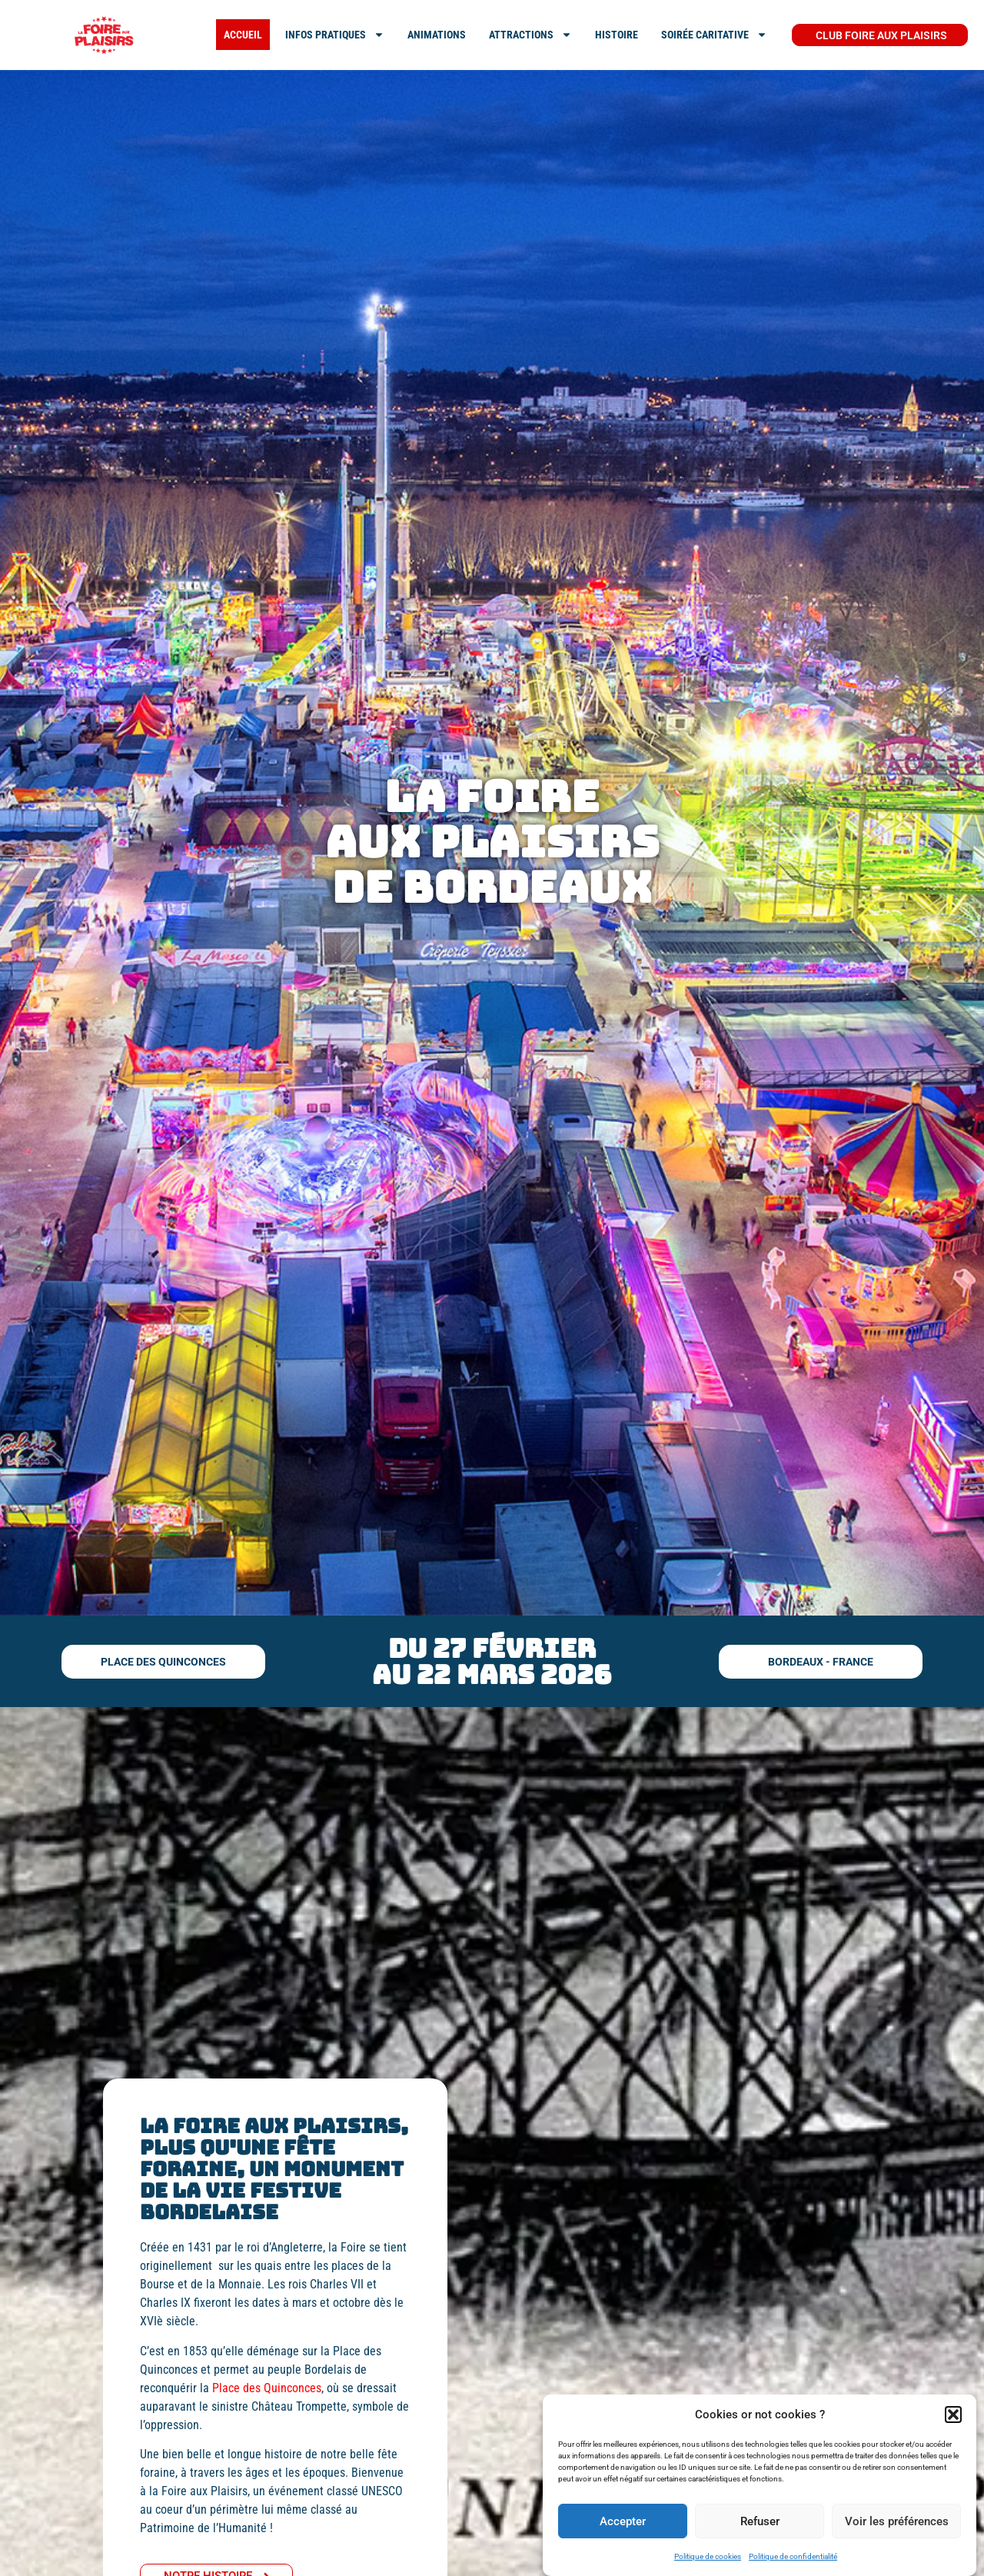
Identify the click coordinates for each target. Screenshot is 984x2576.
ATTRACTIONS (530, 35)
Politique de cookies (707, 2556)
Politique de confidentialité (793, 2556)
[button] (953, 2414)
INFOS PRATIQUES (334, 35)
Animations (436, 34)
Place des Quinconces (266, 2388)
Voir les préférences (897, 2521)
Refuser (760, 2521)
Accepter (623, 2521)
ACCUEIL (243, 34)
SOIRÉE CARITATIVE (714, 35)
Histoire (616, 34)
